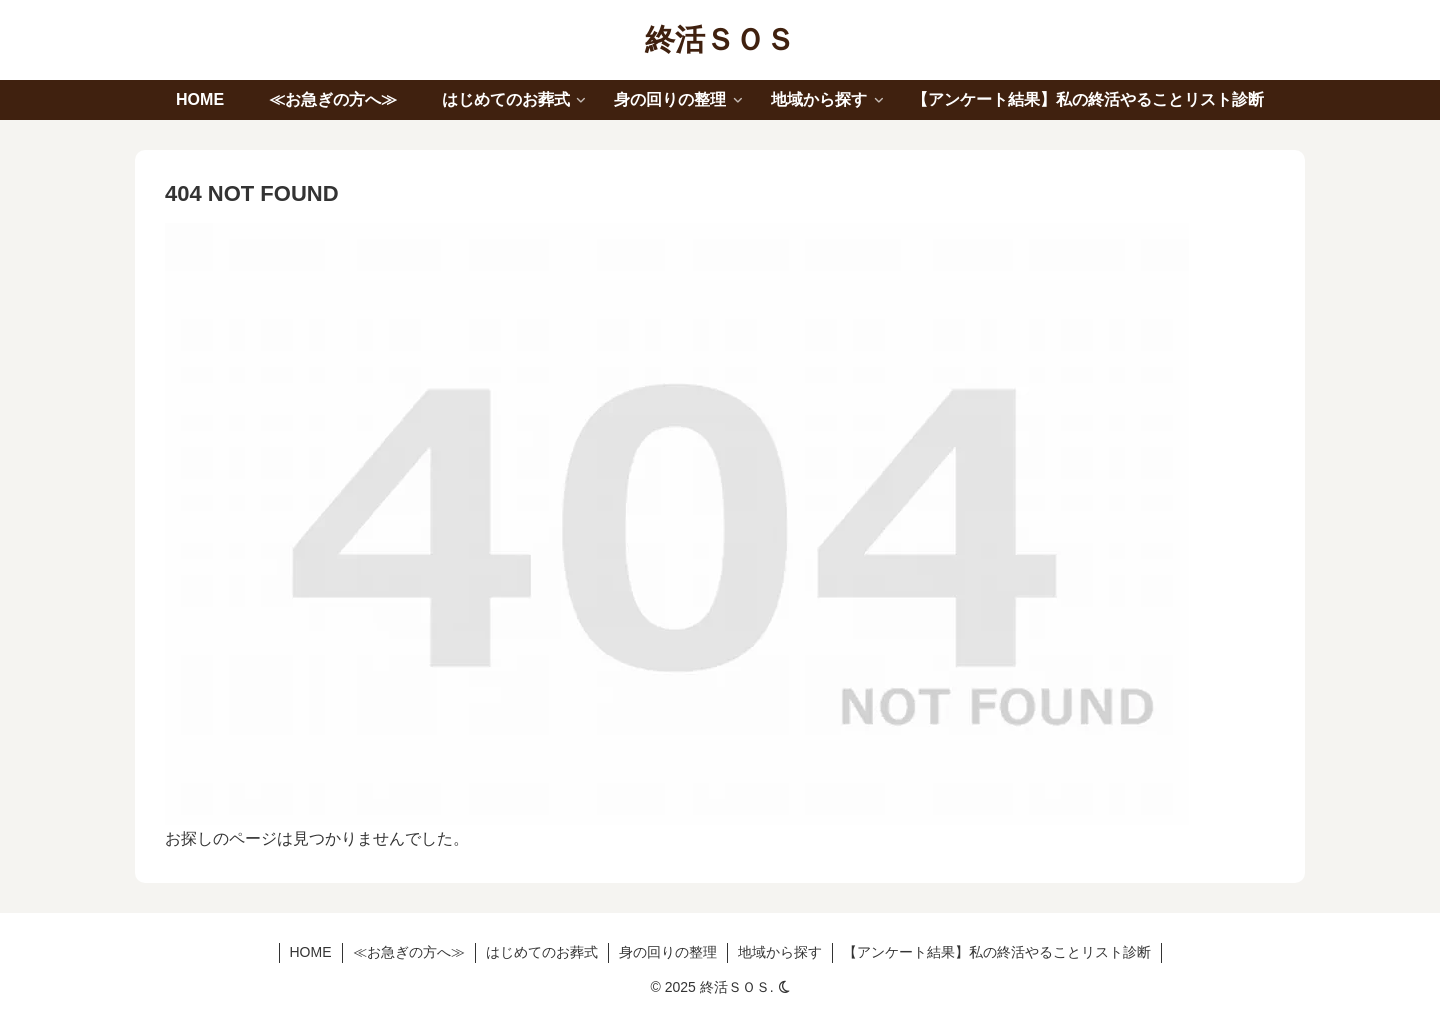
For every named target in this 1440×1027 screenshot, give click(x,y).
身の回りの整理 (668, 952)
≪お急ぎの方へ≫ (409, 952)
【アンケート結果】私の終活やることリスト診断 (997, 952)
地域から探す (780, 952)
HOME (311, 952)
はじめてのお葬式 (542, 952)
